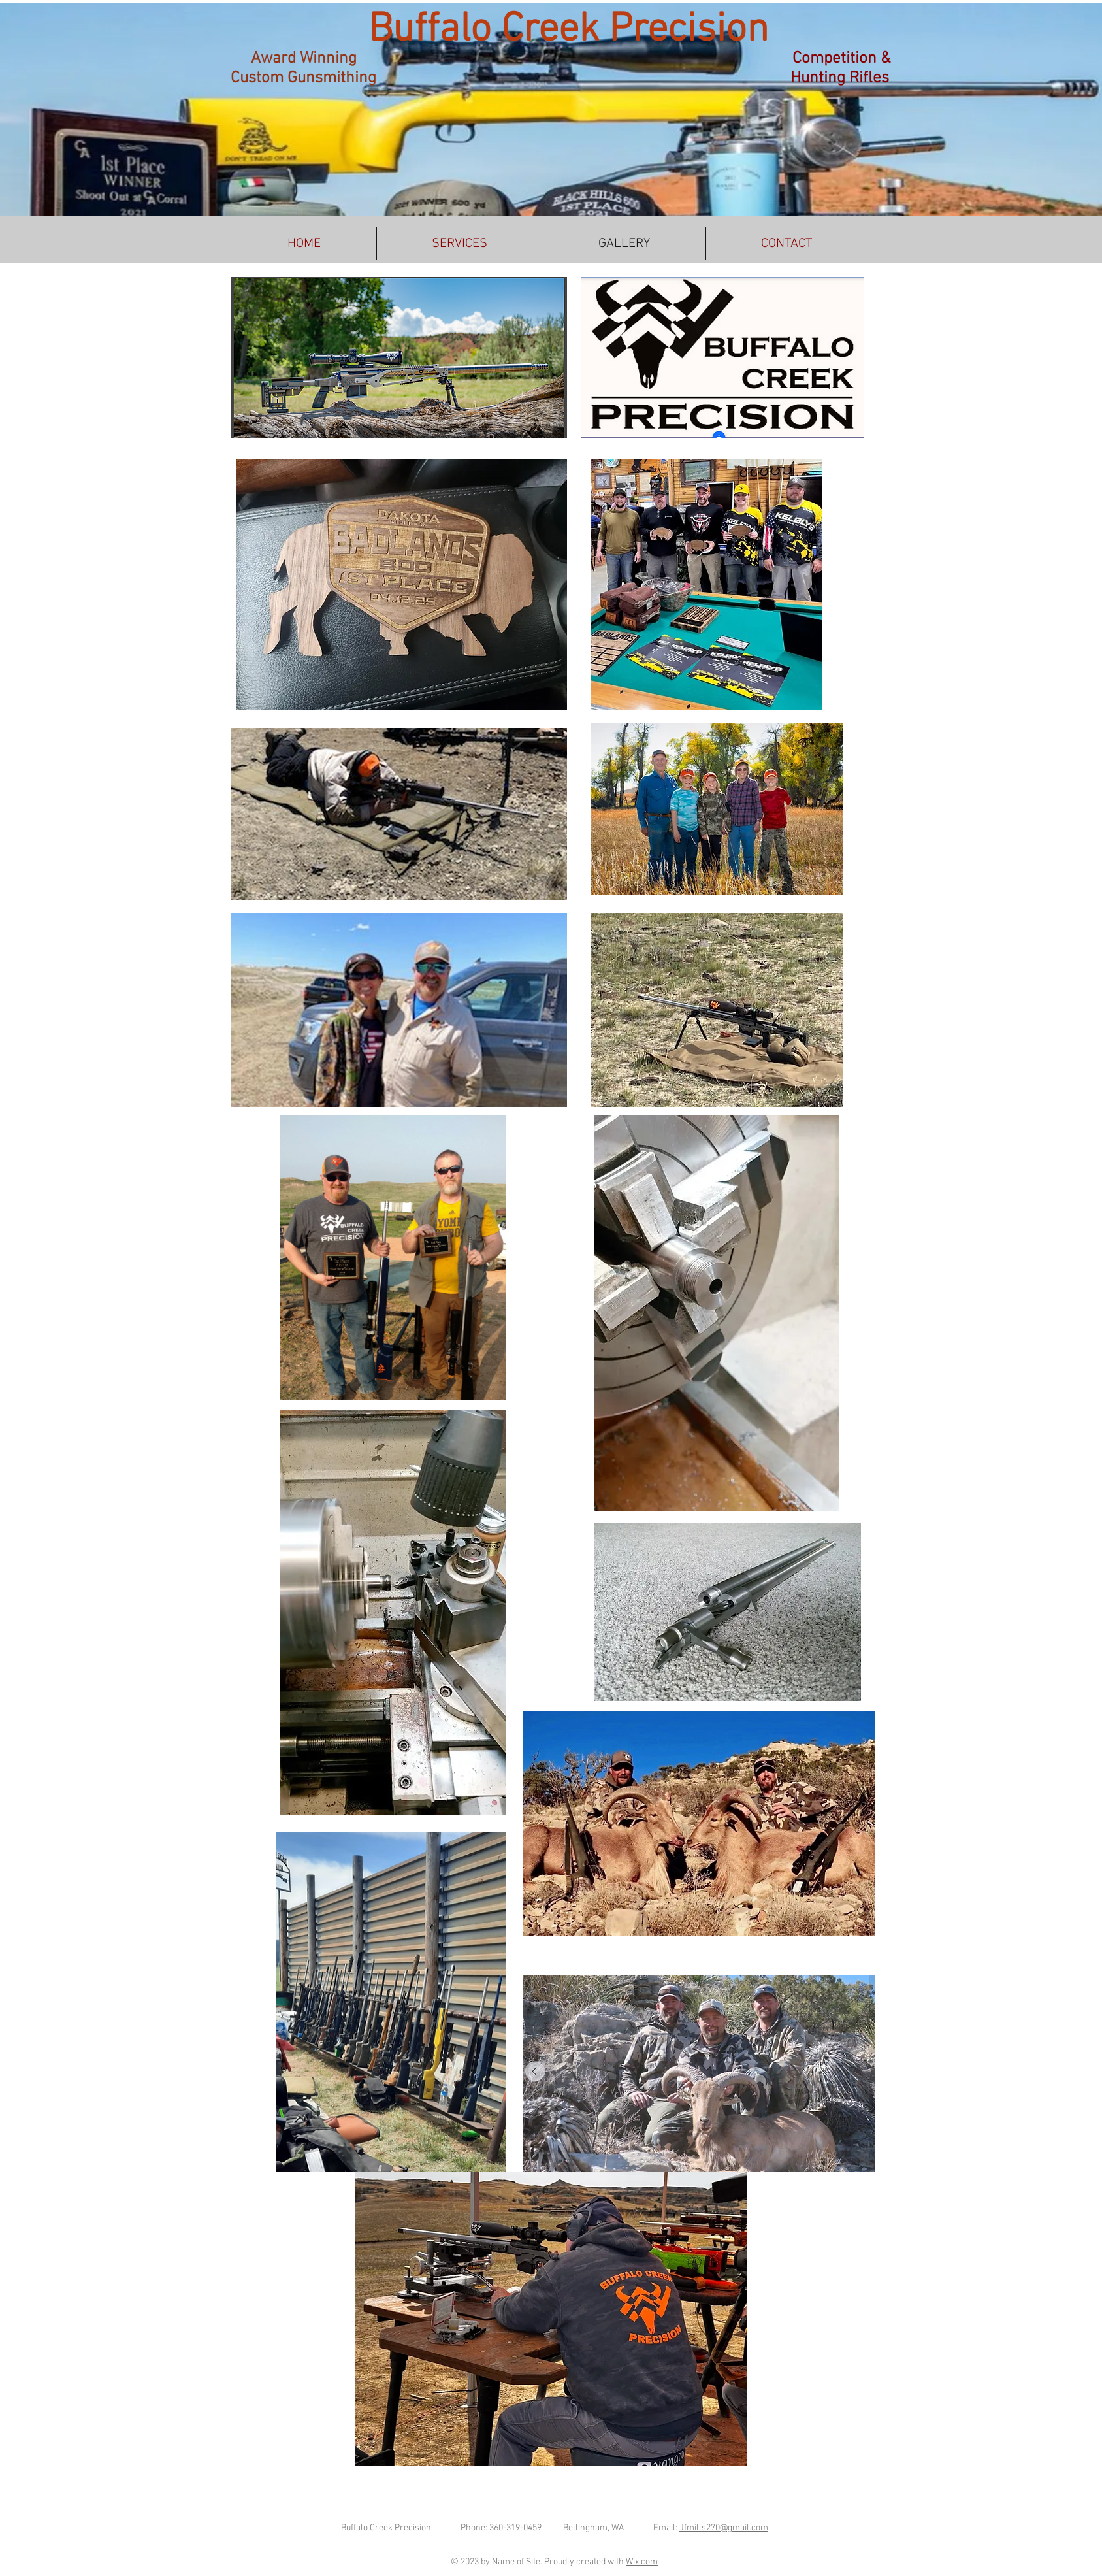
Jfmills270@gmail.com (723, 2528)
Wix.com (642, 2562)
